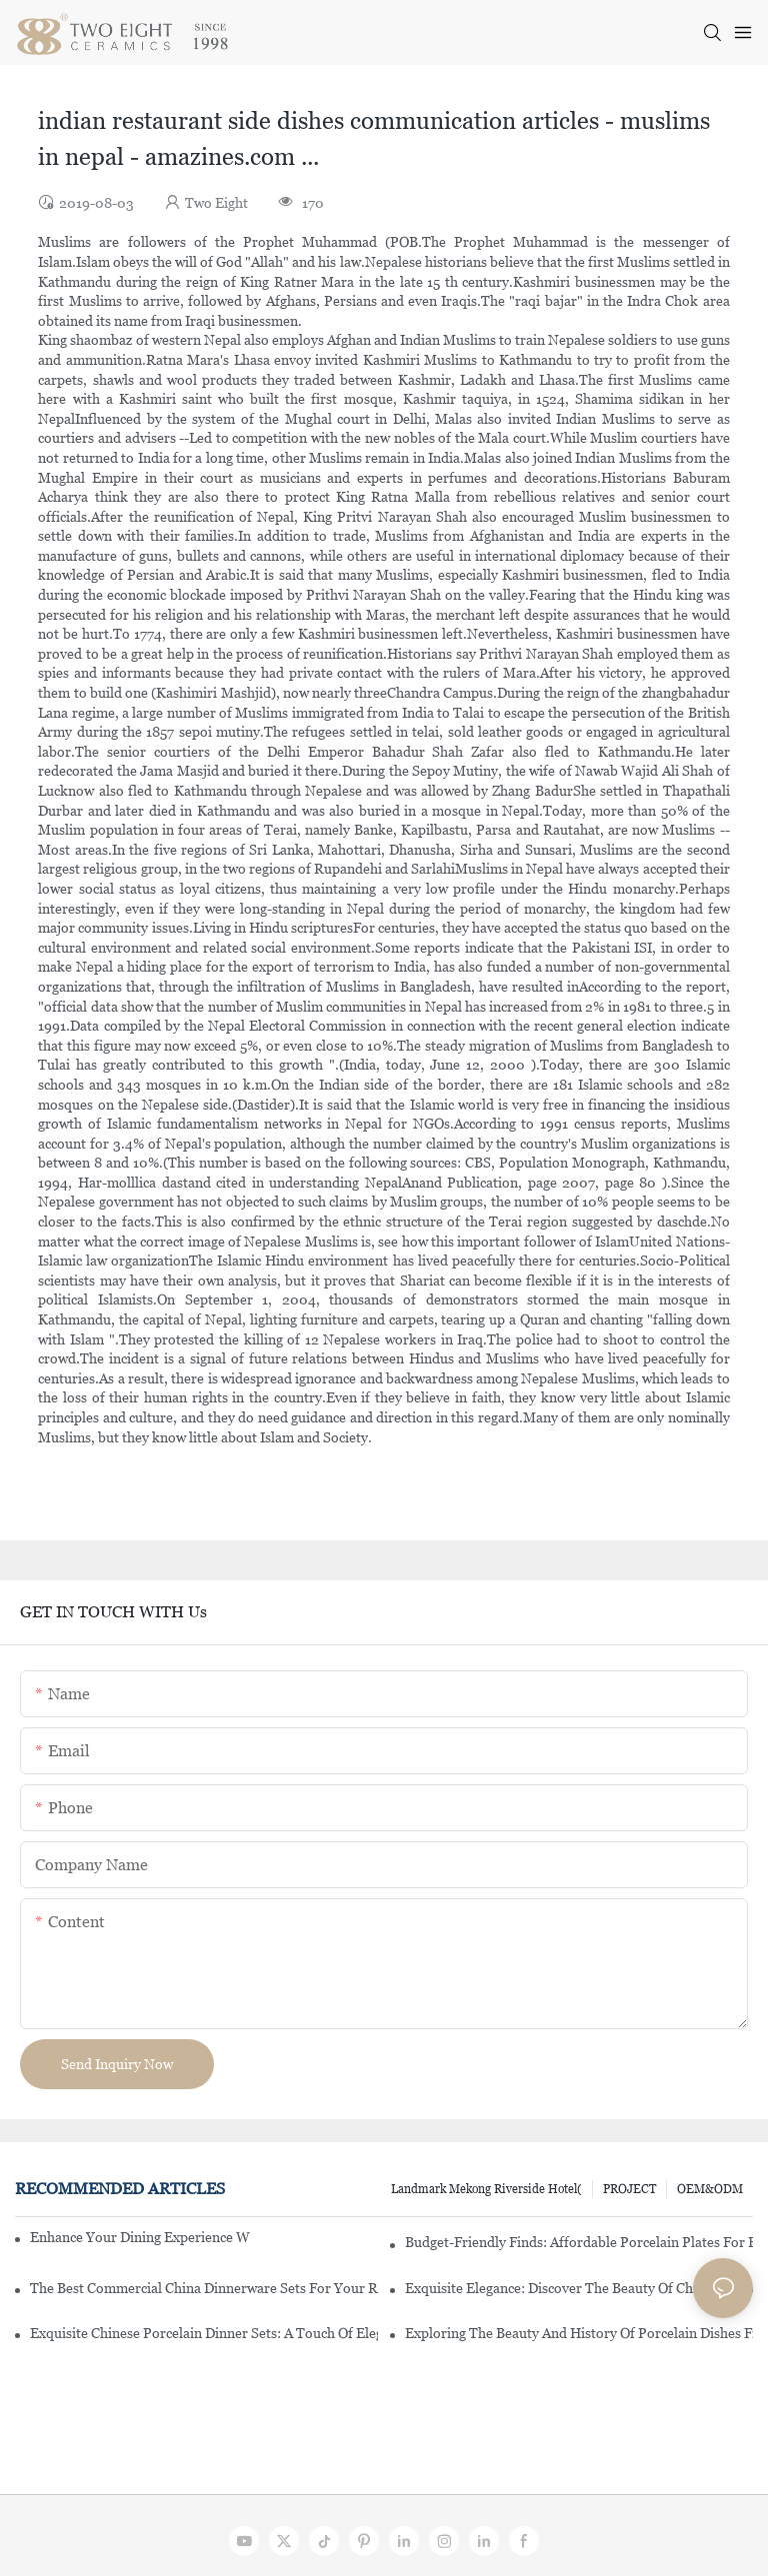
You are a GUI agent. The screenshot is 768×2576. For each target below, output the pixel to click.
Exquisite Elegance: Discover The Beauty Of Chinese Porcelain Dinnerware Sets (579, 2288)
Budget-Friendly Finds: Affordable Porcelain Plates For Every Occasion (579, 2242)
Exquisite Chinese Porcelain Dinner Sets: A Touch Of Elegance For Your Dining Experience (204, 2333)
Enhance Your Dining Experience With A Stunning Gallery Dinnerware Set (140, 2237)
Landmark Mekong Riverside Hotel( (486, 2189)
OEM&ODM (710, 2189)
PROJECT (629, 2189)
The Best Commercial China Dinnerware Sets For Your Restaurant (204, 2288)
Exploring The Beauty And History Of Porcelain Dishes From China (579, 2333)
